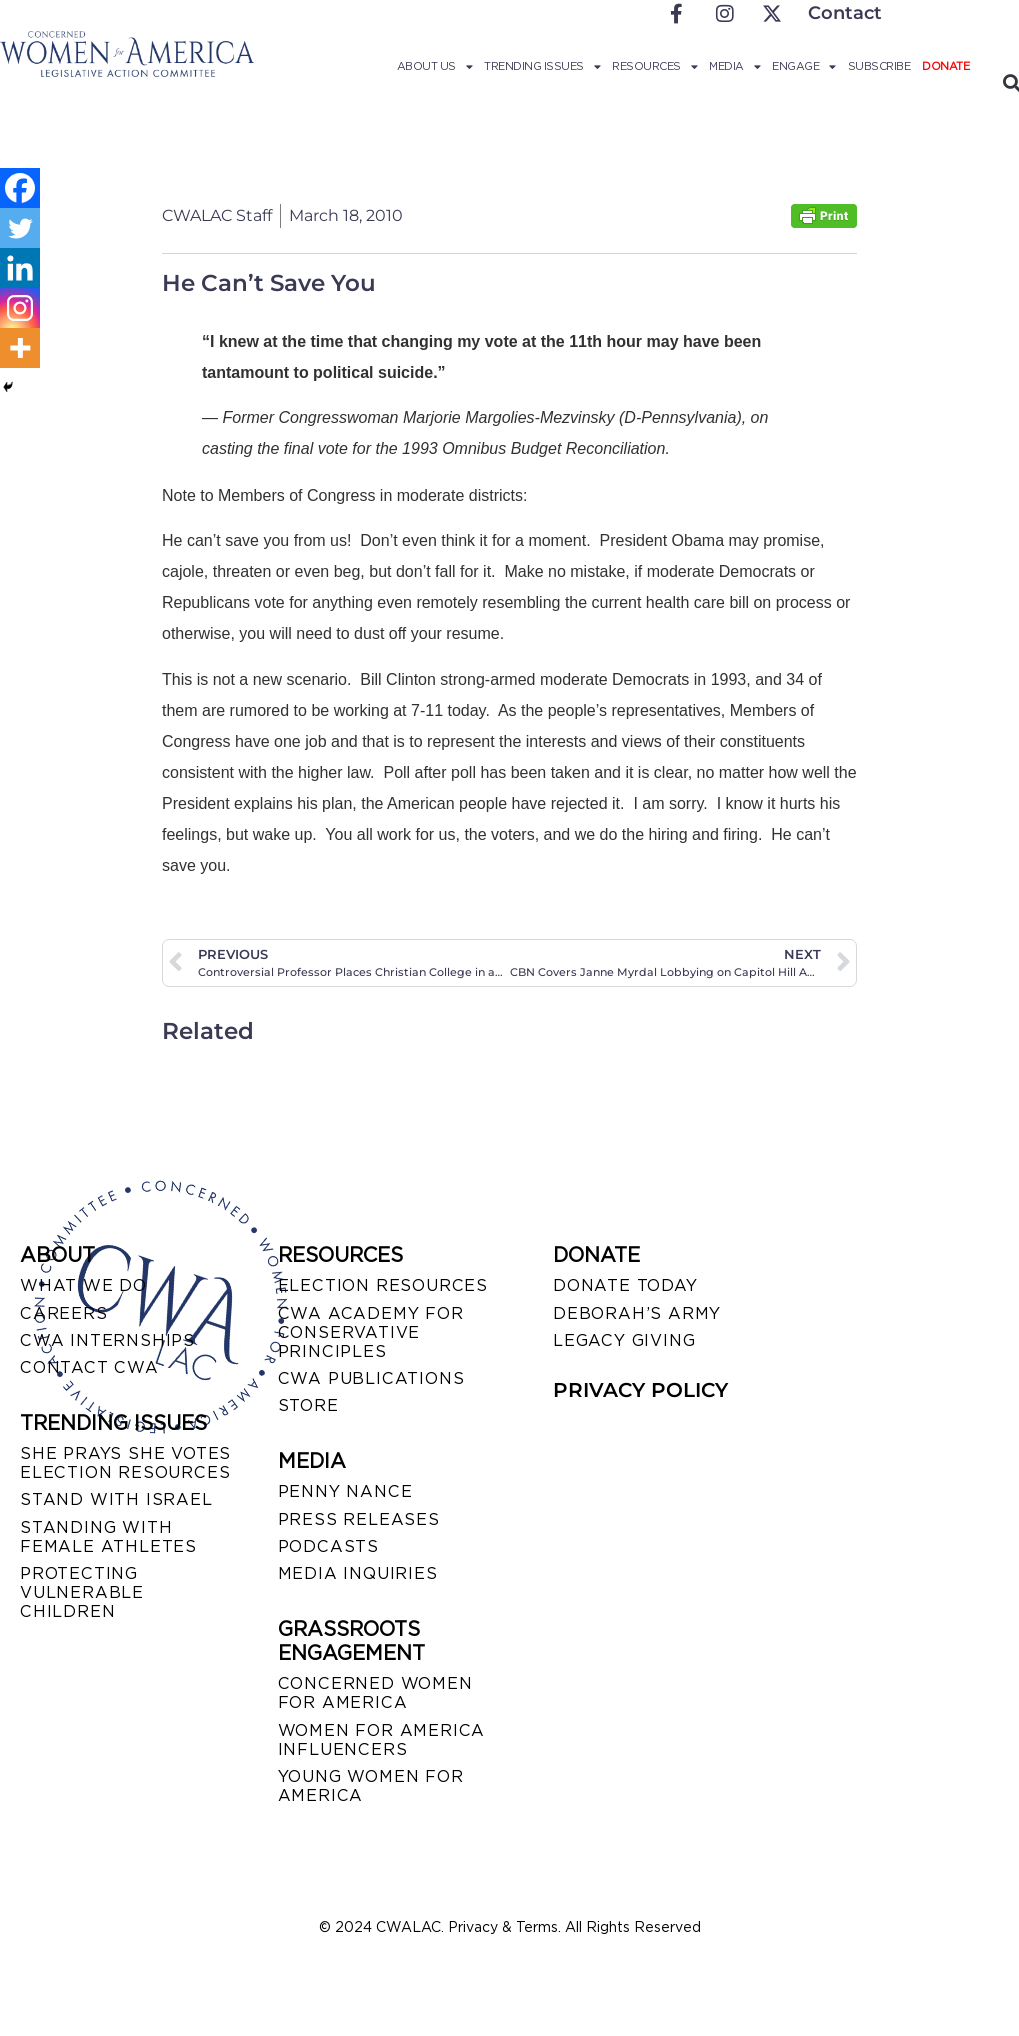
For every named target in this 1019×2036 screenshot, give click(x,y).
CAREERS (64, 1313)
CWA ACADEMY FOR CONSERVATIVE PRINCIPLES (371, 1332)
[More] (20, 348)
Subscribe (879, 66)
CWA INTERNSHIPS (107, 1340)
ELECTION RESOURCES (383, 1285)
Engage (804, 66)
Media (734, 66)
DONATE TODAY (625, 1285)
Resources (654, 66)
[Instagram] (20, 308)
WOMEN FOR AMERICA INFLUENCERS (382, 1740)
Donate (945, 66)
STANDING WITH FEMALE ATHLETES (108, 1537)
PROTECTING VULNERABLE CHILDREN (82, 1592)
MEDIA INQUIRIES (358, 1573)
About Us (435, 66)
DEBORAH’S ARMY (637, 1313)
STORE (308, 1405)
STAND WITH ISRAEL (116, 1499)
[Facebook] (20, 188)
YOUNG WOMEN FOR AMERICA (371, 1786)
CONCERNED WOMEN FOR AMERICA (375, 1693)
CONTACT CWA (89, 1367)
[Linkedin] (20, 268)
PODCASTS (328, 1546)
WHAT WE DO (83, 1285)
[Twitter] (20, 228)
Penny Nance (345, 1491)
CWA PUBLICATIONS (371, 1378)
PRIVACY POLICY (640, 1390)
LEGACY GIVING (624, 1340)
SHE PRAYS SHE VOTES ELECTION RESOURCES (125, 1463)
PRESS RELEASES (359, 1519)
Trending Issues (542, 66)
